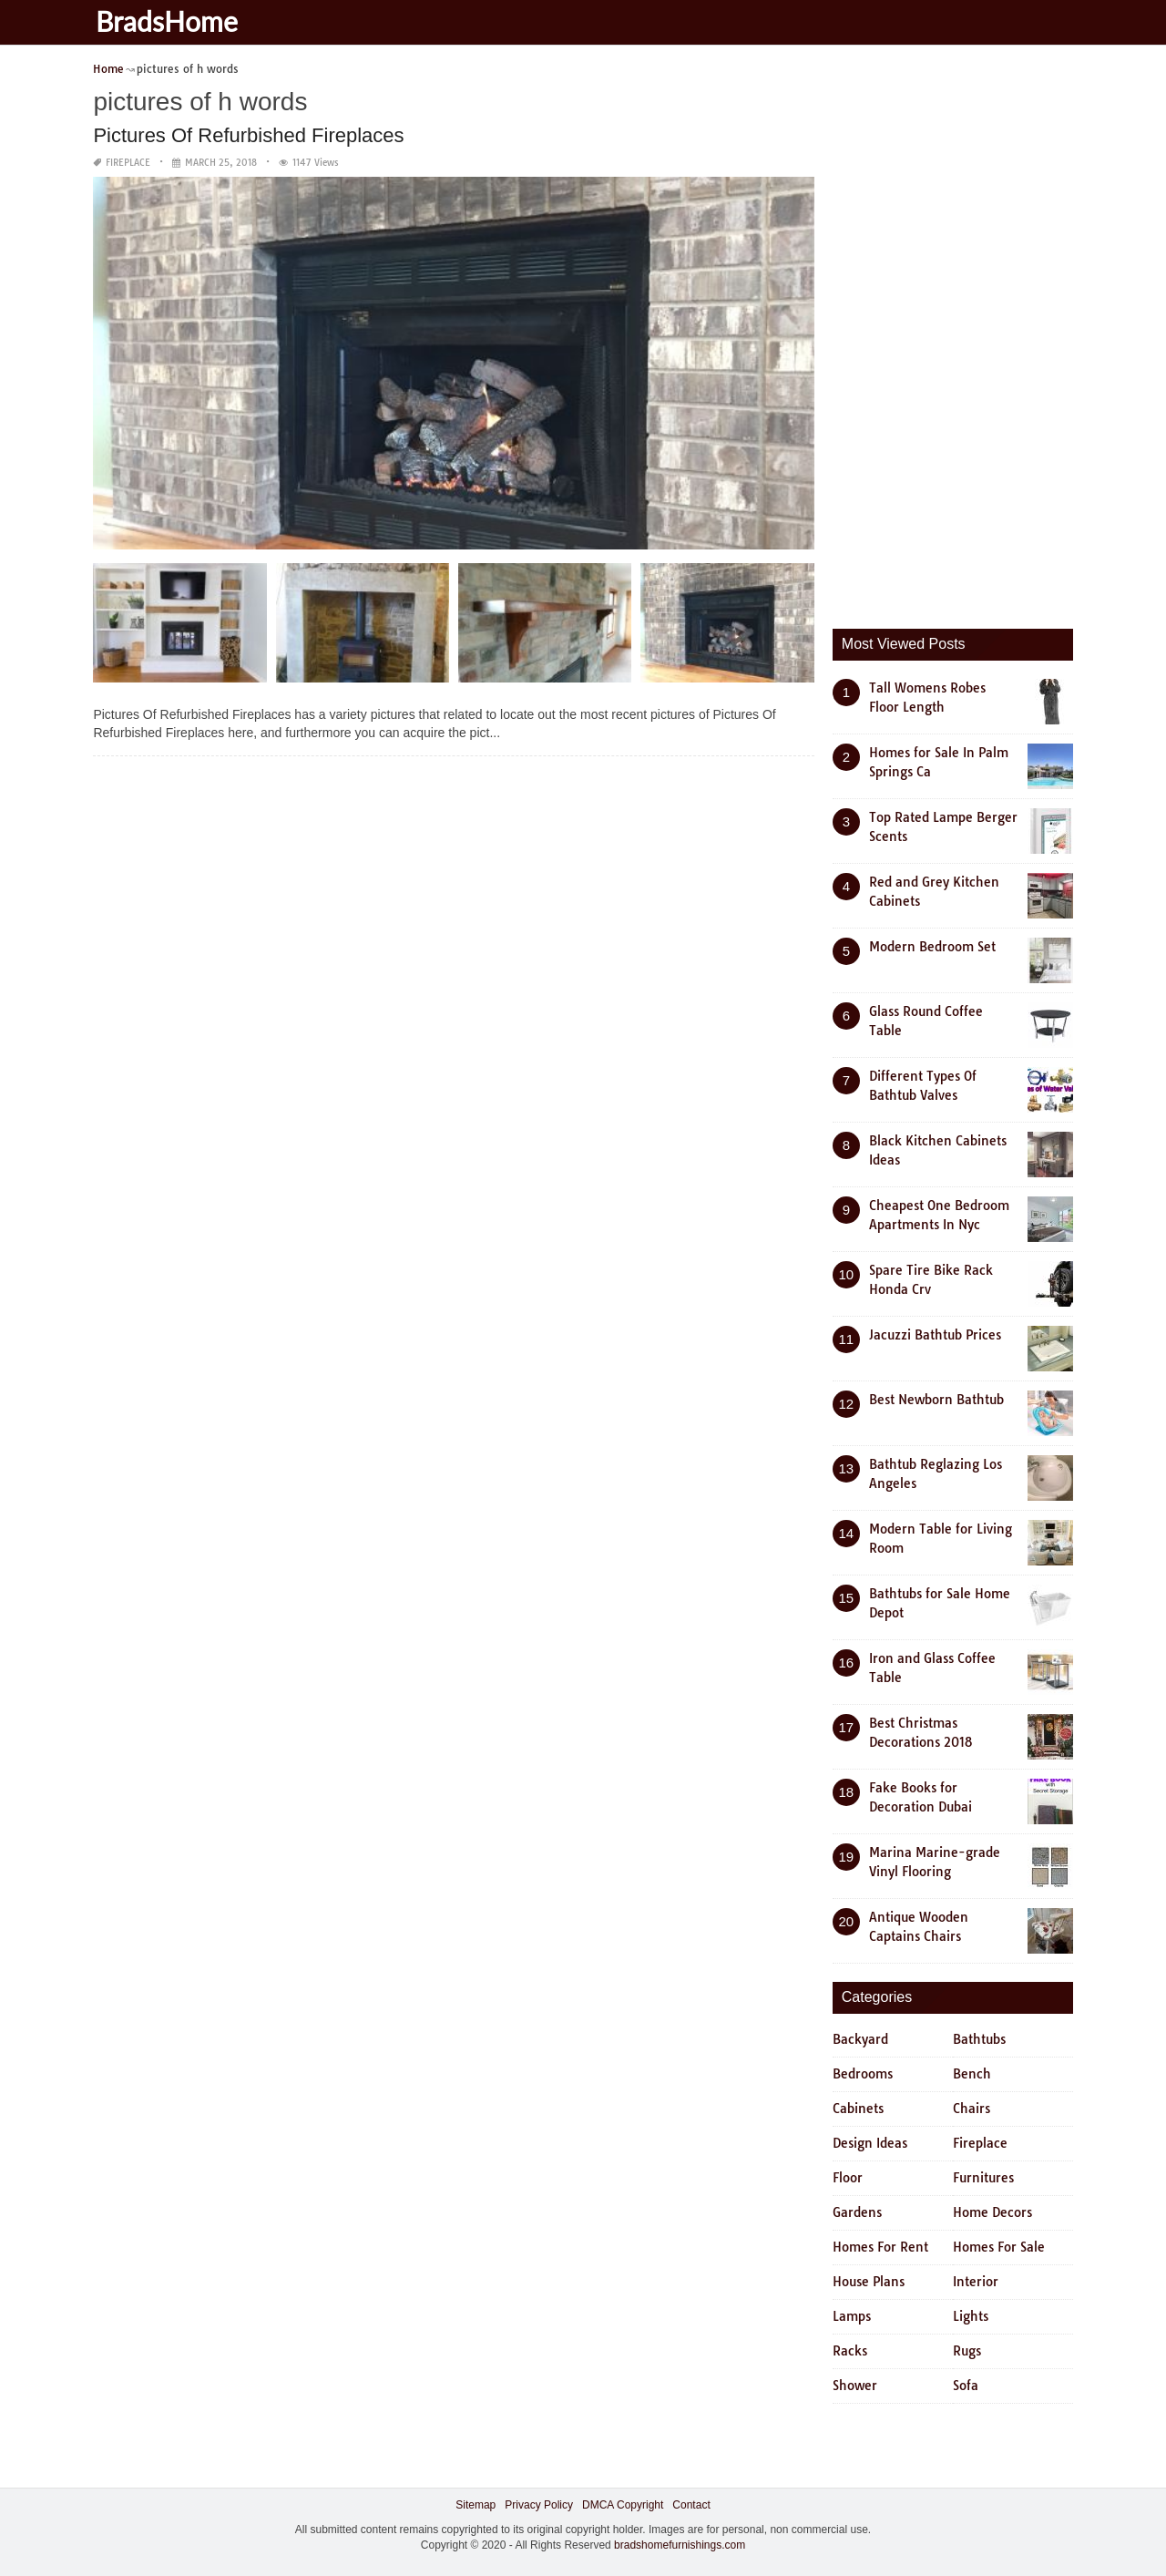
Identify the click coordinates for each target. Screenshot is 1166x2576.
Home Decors (992, 2212)
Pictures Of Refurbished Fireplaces (248, 135)
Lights (970, 2316)
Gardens (857, 2212)
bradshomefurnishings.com (679, 2545)
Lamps (852, 2316)
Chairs (971, 2108)
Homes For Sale (999, 2247)
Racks (850, 2351)
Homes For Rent (880, 2247)
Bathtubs (979, 2039)
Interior (975, 2281)
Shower (855, 2385)
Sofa (965, 2385)
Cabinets (858, 2108)
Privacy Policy (539, 2505)
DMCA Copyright (622, 2505)
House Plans (869, 2281)
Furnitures (983, 2178)
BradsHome (173, 21)
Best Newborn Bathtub (936, 1399)
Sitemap (475, 2505)
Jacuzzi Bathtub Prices (935, 1335)
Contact (691, 2505)
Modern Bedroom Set (932, 947)
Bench (972, 2074)
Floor (848, 2178)
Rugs (967, 2351)
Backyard (860, 2039)
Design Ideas (870, 2143)
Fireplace (128, 163)
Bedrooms (863, 2074)
